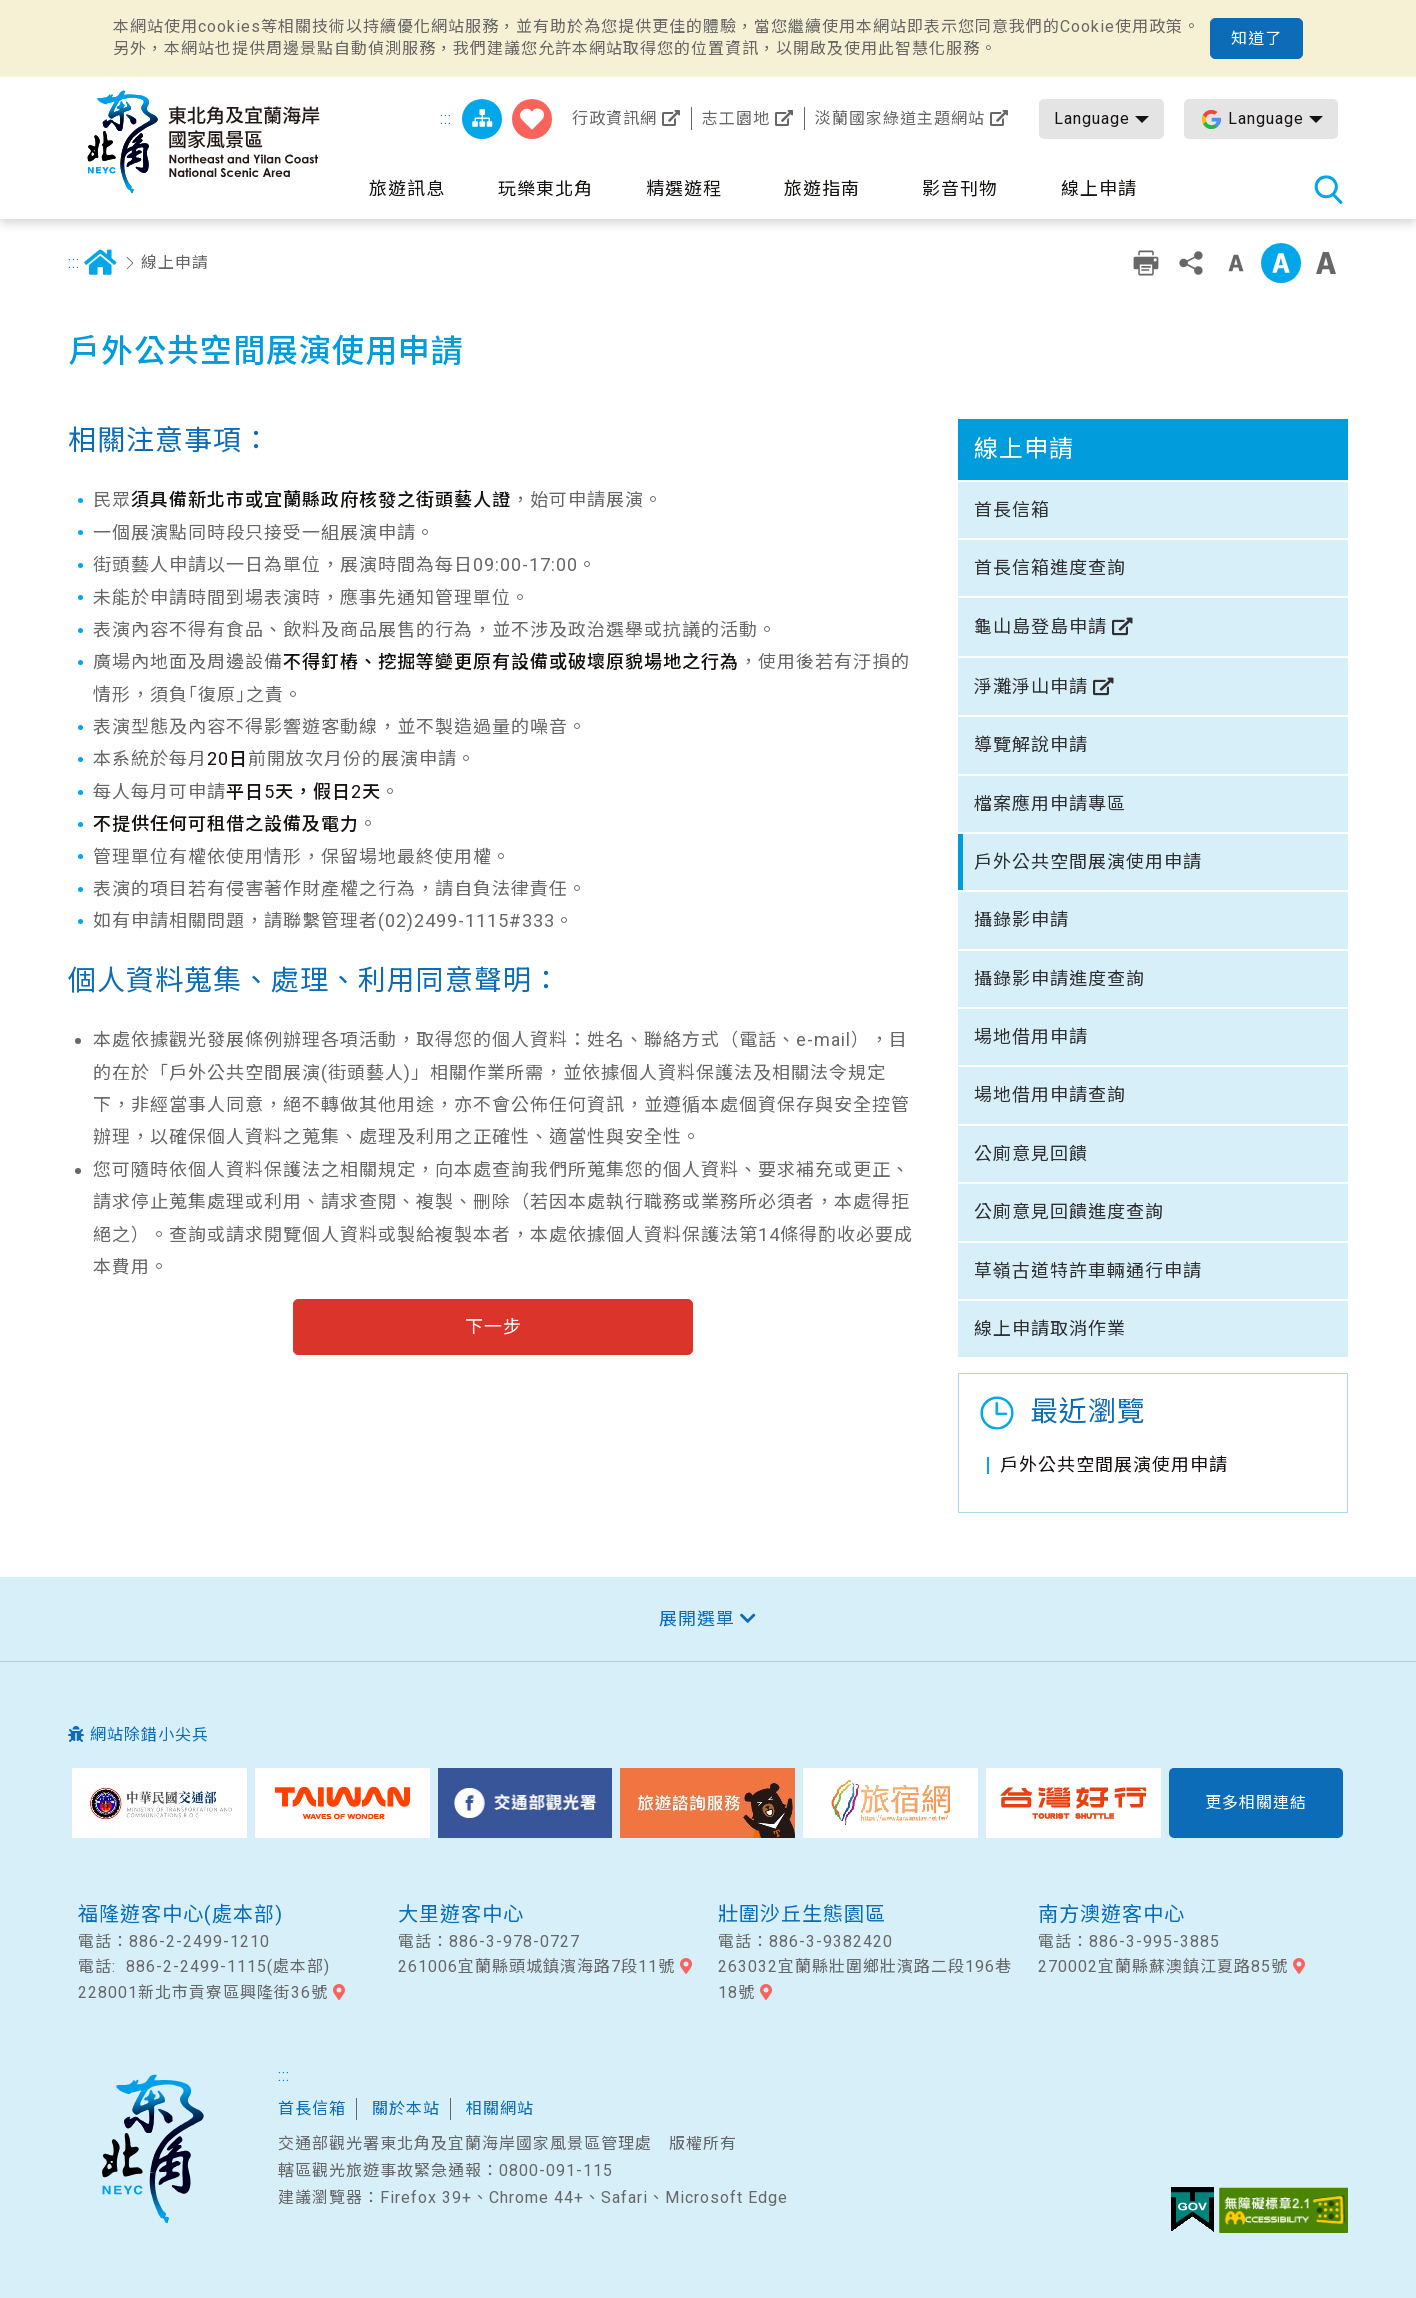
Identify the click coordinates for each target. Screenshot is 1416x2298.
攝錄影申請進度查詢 (1059, 978)
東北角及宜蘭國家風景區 (152, 2149)
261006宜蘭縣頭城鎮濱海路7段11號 (536, 1966)
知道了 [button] (1256, 38)
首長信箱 (1012, 509)
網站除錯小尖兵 (149, 1734)
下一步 (493, 1326)
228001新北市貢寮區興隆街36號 (203, 1992)
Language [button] (1092, 118)
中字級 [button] (1281, 263)
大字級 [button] (1326, 263)
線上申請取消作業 (1050, 1328)
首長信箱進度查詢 (1050, 567)
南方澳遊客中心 (1111, 1914)
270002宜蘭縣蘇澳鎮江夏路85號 (1163, 1966)
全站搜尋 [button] (1328, 189)
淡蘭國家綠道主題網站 (900, 118)
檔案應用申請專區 (1050, 803)
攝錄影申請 (1021, 919)
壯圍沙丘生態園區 (802, 1914)
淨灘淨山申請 (1031, 686)
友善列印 (1146, 263)
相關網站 (500, 2108)
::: (446, 118)
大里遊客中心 (461, 1914)
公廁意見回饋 (1031, 1153)
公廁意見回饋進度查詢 (1069, 1211)
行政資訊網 (614, 118)
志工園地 (736, 118)
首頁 (100, 263)
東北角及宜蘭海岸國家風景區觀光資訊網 (203, 142)
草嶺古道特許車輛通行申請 (1088, 1270)
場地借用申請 (1031, 1036)
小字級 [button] (1236, 263)
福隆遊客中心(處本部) (180, 1914)
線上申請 (175, 262)
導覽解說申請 (1031, 744)
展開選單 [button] (697, 1618)
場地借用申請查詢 (1050, 1094)
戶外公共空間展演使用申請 (1088, 861)
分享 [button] (1191, 263)
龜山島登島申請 (1040, 626)
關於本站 (406, 2108)
